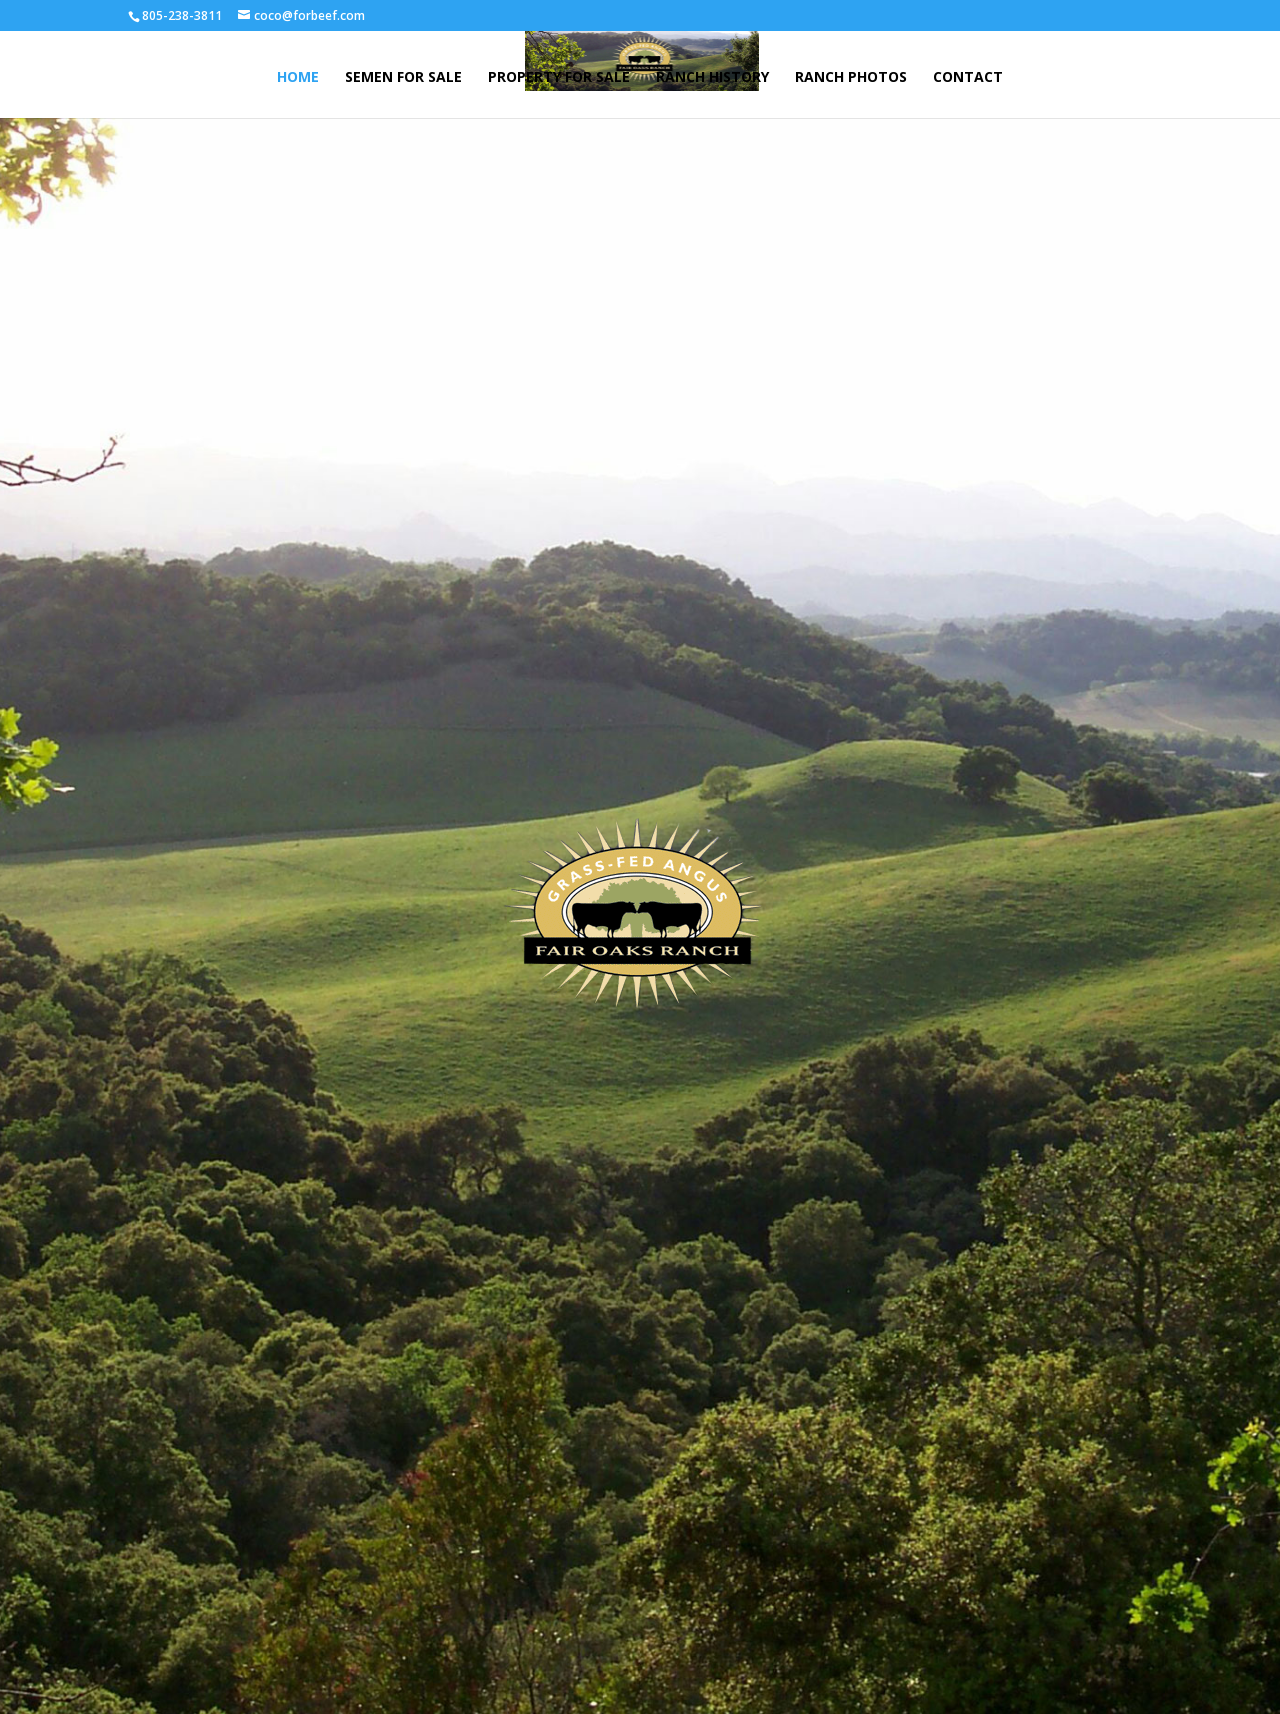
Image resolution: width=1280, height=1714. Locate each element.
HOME (298, 78)
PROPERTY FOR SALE (559, 78)
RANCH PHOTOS (851, 78)
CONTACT (968, 78)
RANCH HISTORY (712, 78)
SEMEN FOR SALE (403, 78)
